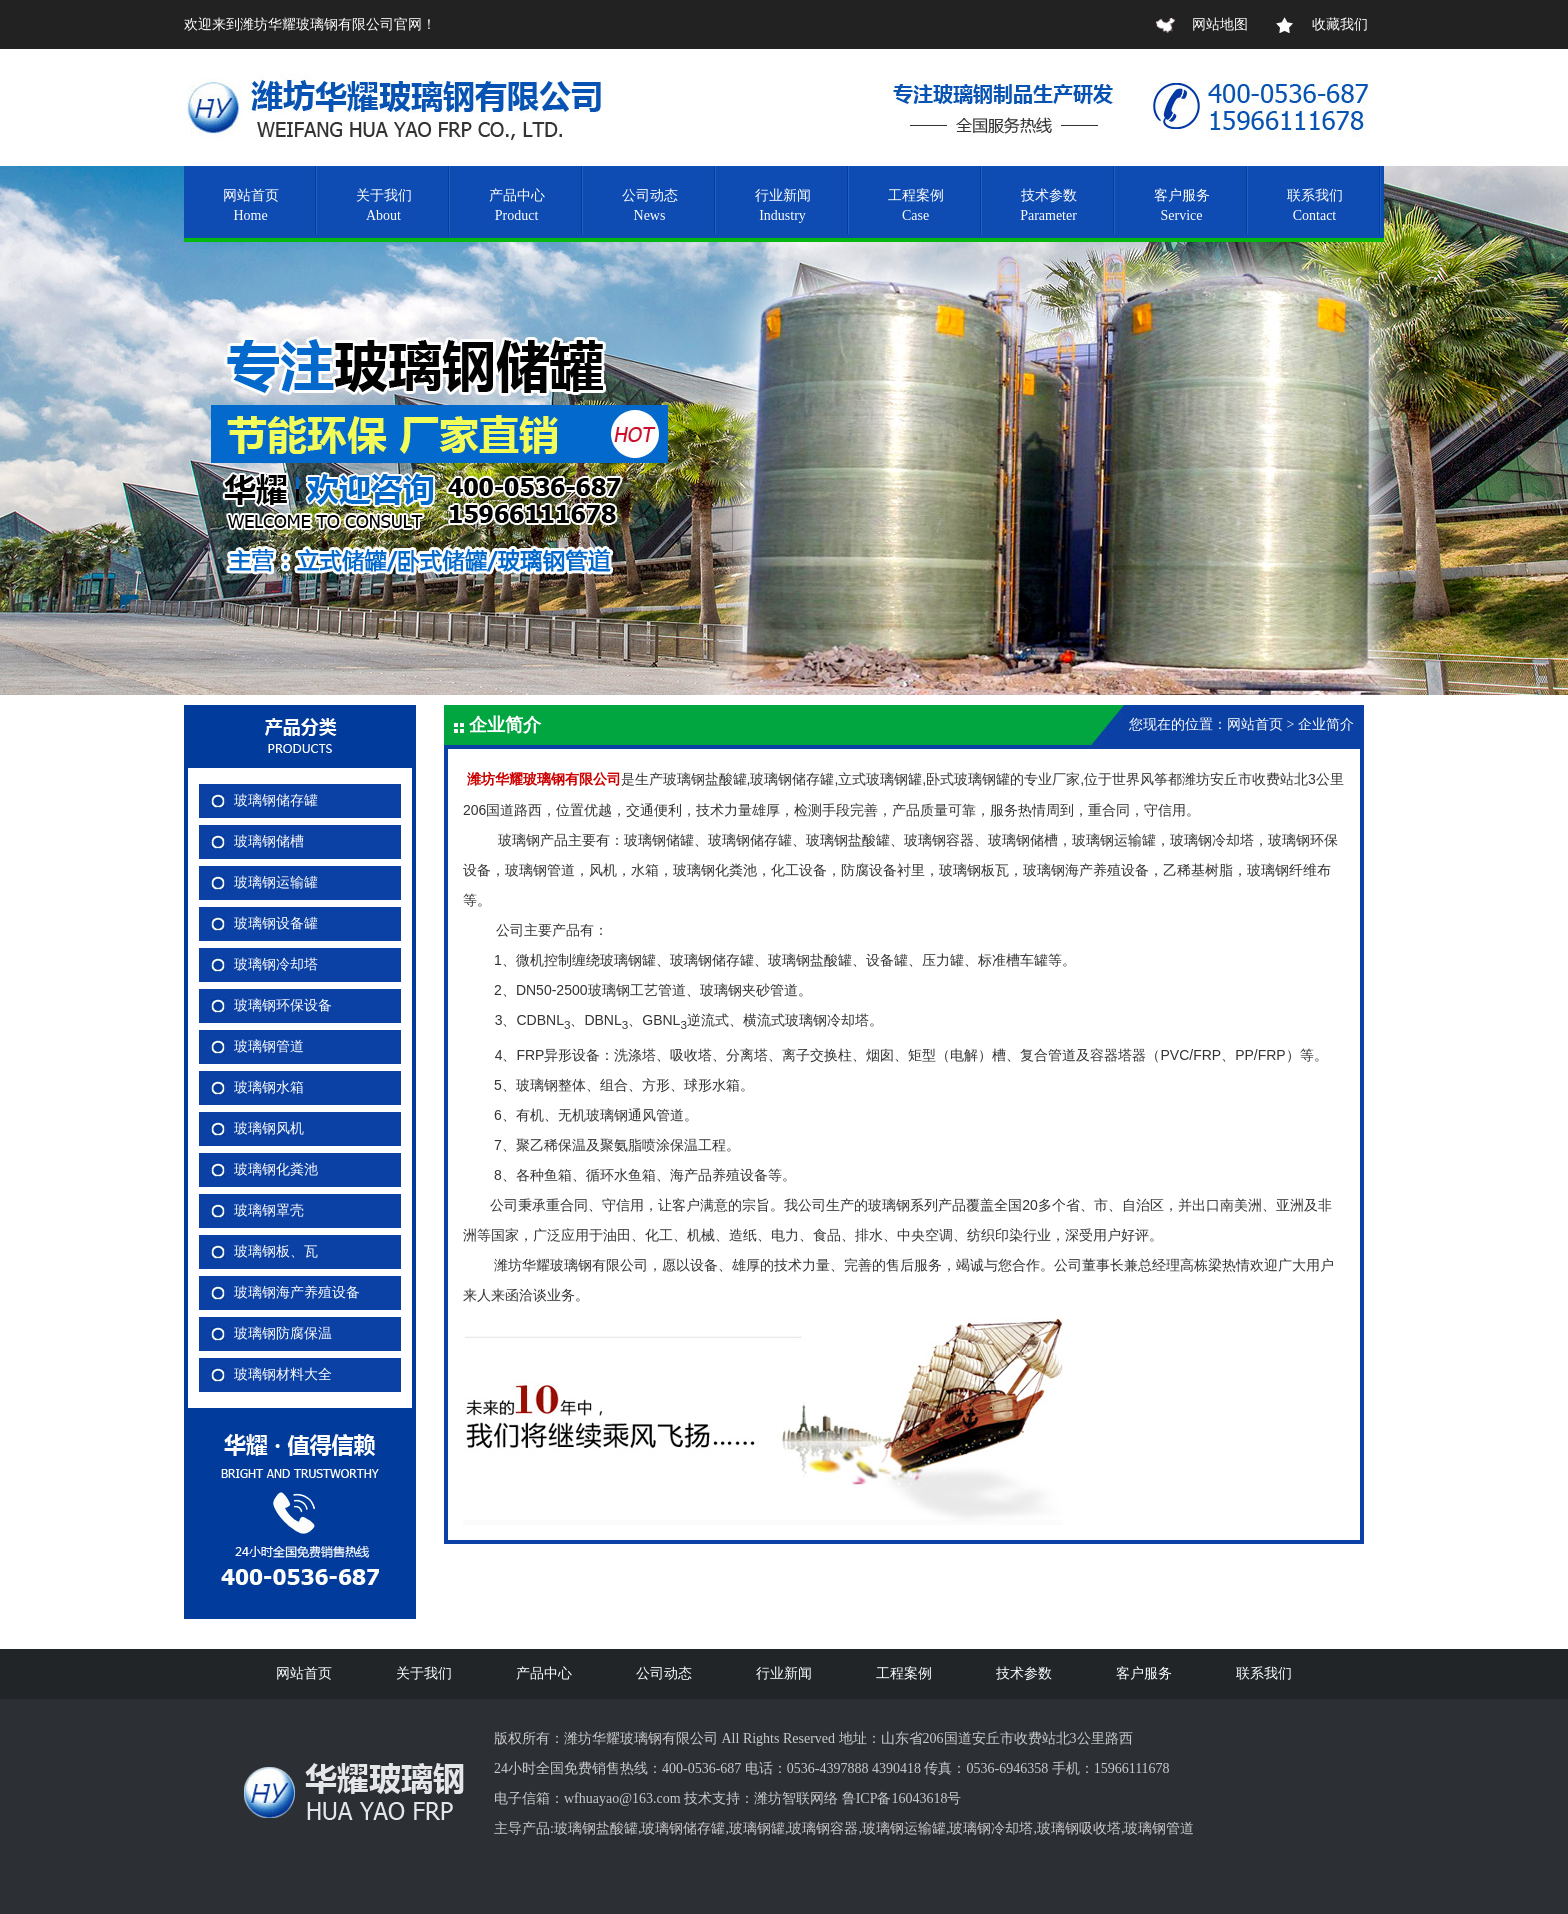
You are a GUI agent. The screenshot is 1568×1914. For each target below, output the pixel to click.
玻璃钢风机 (269, 1128)
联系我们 (1264, 1673)
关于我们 (424, 1673)
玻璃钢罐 (757, 1828)
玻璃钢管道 (269, 1046)
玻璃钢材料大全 (283, 1374)
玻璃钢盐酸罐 (596, 1828)
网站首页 (304, 1673)
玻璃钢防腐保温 (283, 1333)
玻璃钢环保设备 (283, 1005)
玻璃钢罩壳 (269, 1210)
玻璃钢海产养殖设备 (297, 1292)
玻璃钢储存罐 (276, 800)
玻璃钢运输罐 (276, 882)
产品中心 (544, 1673)
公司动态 (664, 1673)
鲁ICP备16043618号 (902, 1798)
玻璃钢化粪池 (276, 1169)
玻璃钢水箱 (269, 1087)
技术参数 (1024, 1673)
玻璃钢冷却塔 (276, 964)
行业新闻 (784, 1673)
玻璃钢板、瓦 (276, 1251)
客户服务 (1144, 1673)
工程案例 (904, 1673)
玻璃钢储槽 (269, 841)
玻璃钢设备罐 (276, 923)
